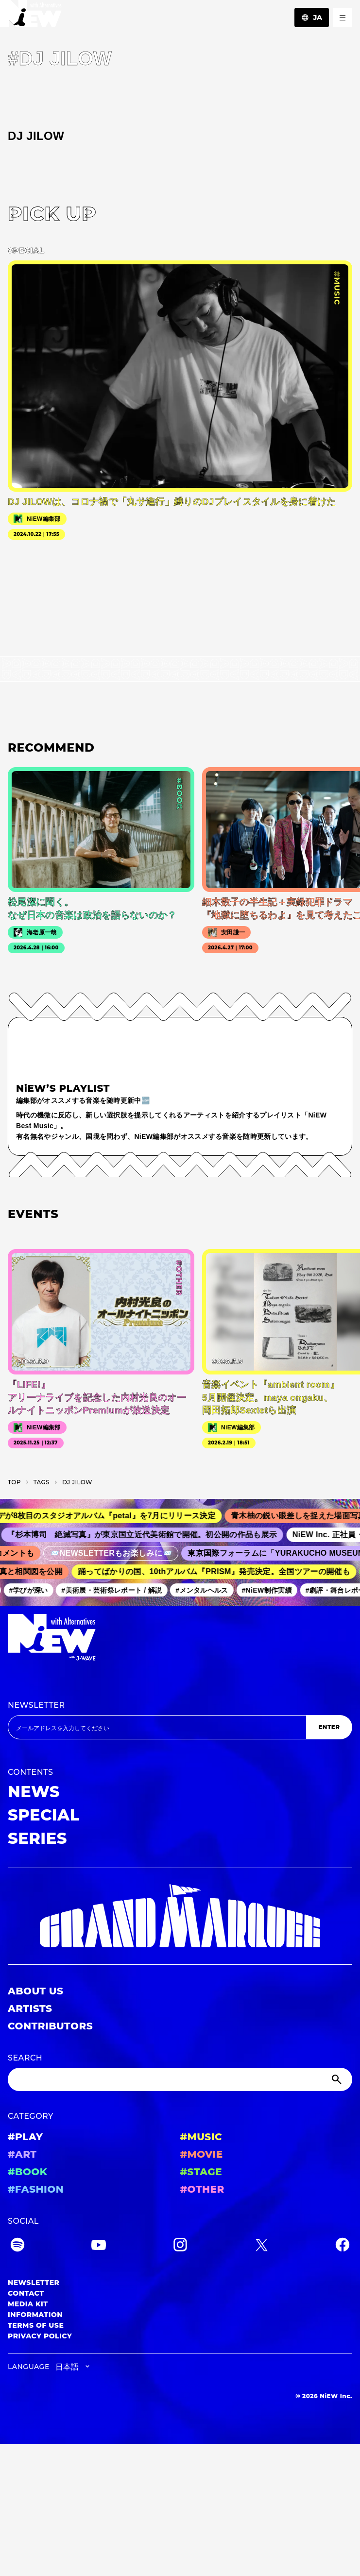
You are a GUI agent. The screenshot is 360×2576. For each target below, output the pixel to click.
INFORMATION (35, 2314)
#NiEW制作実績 (270, 1590)
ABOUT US (35, 1991)
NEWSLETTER (36, 1705)
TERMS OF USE (36, 2325)
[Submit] (337, 2079)
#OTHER (202, 2189)
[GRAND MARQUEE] (180, 1916)
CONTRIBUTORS (50, 2026)
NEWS (34, 1791)
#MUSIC (201, 2137)
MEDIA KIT (28, 2304)
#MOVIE (201, 2154)
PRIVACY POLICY (40, 2336)
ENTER (329, 1727)
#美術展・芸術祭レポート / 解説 (115, 1590)
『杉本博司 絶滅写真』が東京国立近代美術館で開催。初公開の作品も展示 (148, 1534)
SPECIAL (44, 1814)
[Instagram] (180, 2246)
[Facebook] (342, 2246)
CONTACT (26, 2293)
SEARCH (25, 2057)
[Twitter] (261, 2246)
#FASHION (36, 2189)
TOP (14, 1482)
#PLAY (25, 2137)
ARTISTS (30, 2008)
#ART (22, 2154)
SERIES (37, 1838)
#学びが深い (32, 1590)
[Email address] (157, 1727)
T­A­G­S (42, 1482)
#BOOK (27, 2172)
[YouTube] (98, 2246)
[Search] (180, 2079)
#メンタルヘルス (205, 1590)
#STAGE (201, 2172)
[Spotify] (17, 2246)
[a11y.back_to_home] (31, 16)
